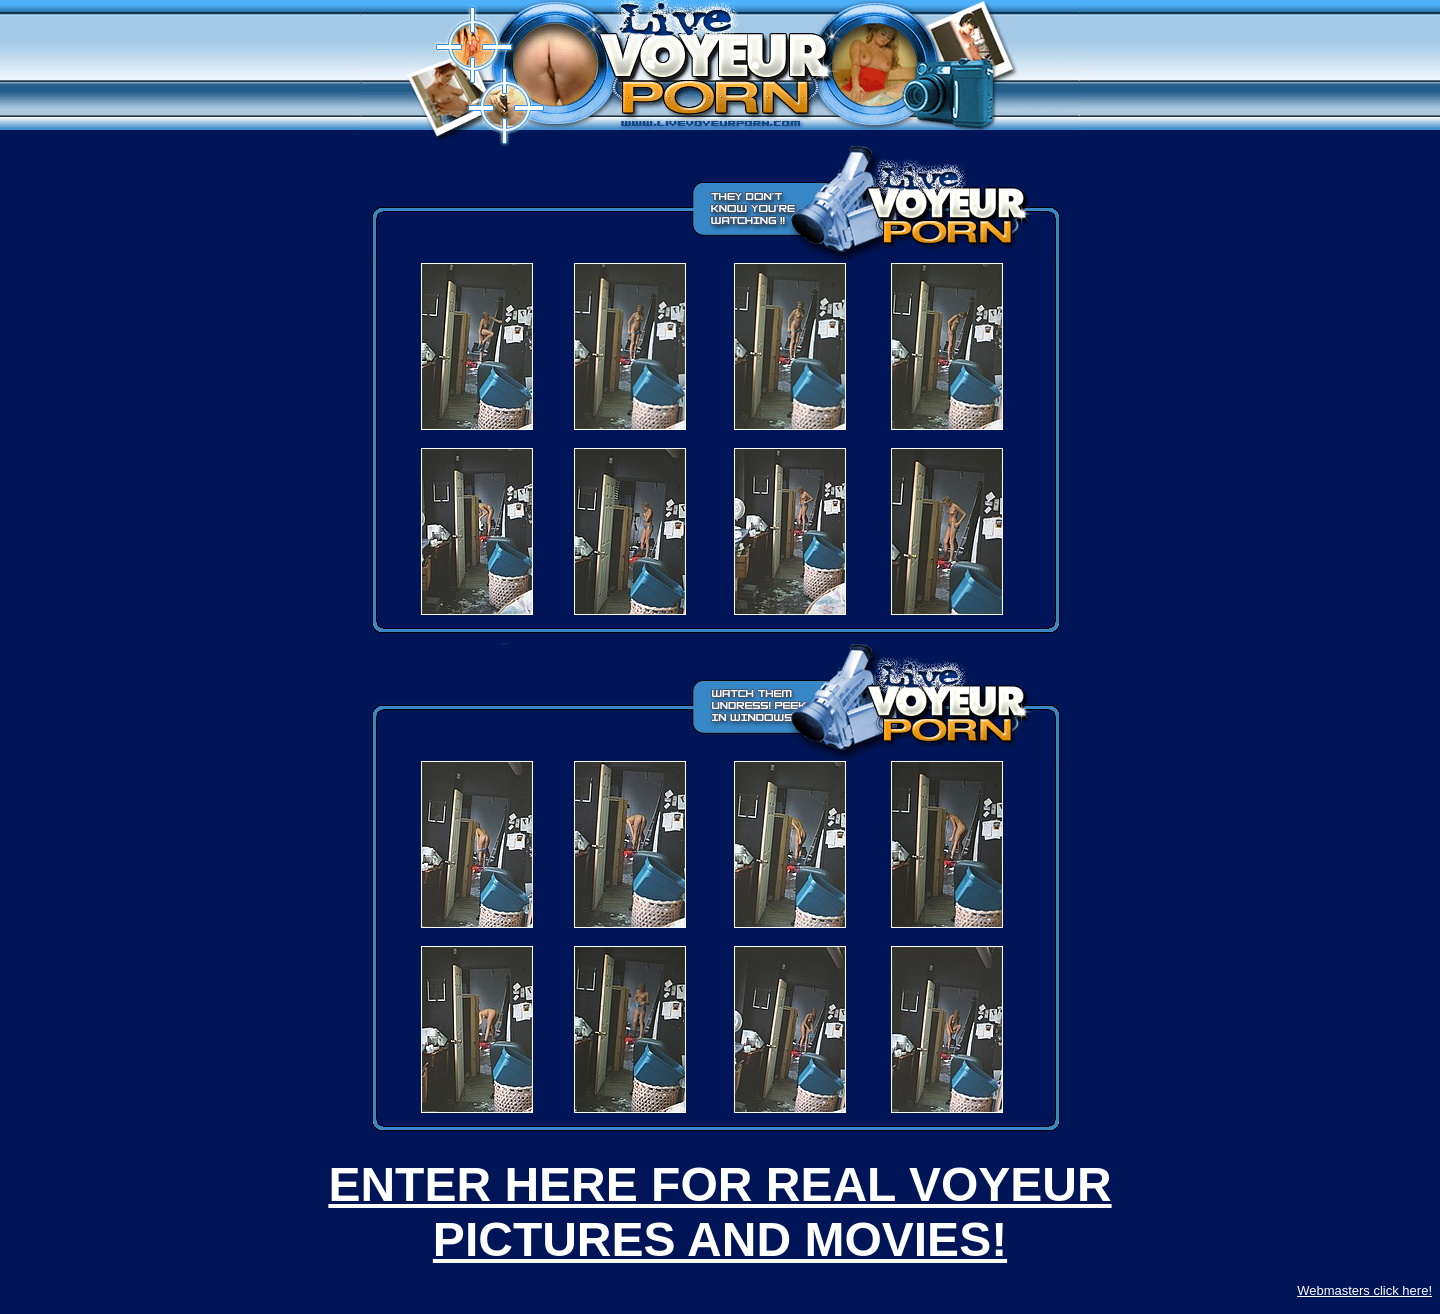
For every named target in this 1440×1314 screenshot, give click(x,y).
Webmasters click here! (1364, 1290)
